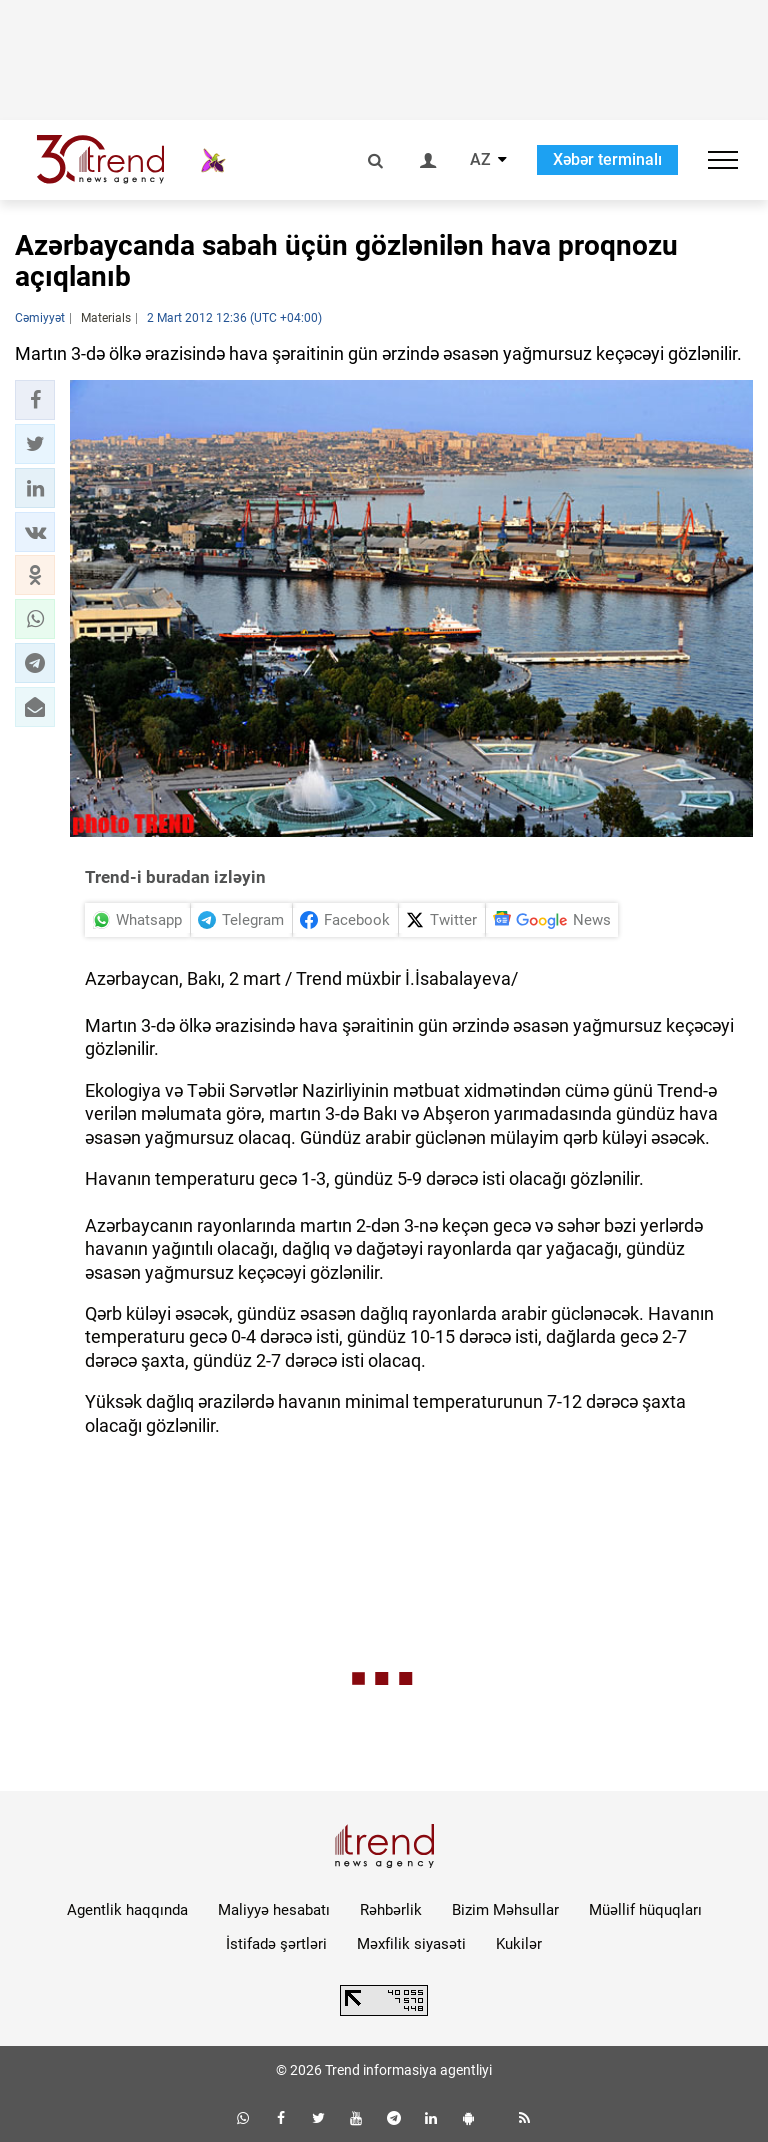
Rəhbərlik (391, 1910)
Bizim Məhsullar (505, 1910)
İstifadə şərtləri (276, 1944)
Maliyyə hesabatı (274, 1910)
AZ (480, 160)
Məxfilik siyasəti (411, 1944)
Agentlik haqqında (127, 1910)
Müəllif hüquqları (645, 1910)
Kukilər (519, 1944)
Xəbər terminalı (607, 159)
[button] (35, 400)
